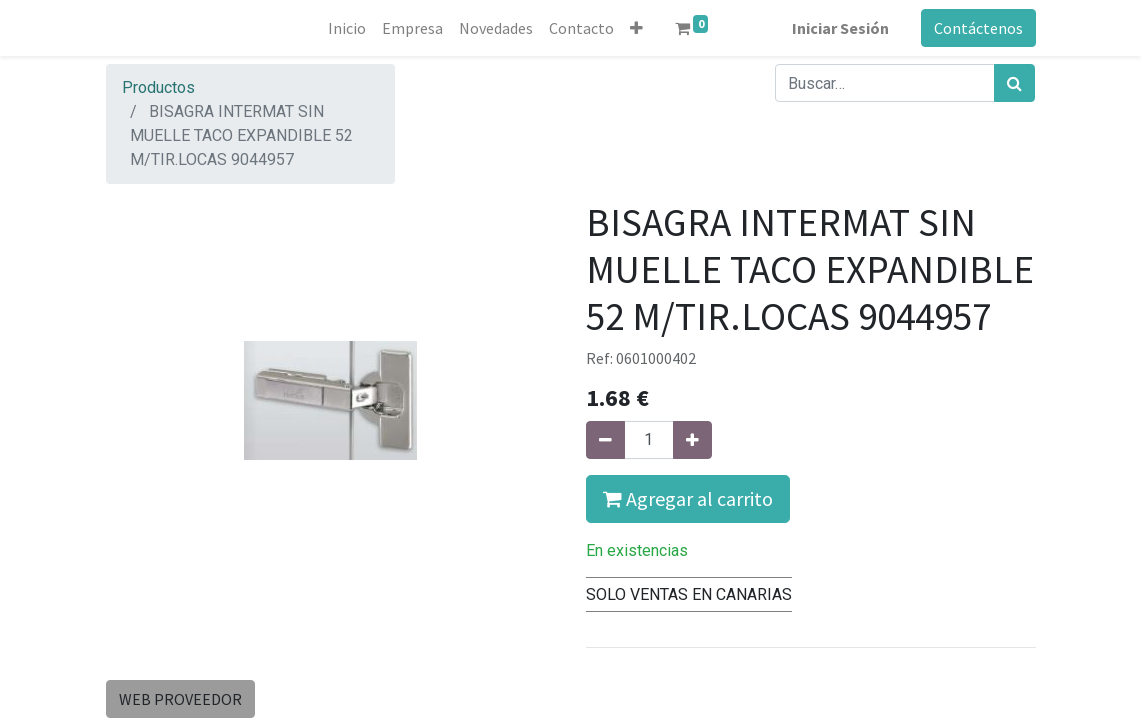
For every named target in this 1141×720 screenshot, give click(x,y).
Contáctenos (978, 28)
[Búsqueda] (1014, 83)
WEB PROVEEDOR (180, 699)
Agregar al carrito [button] (688, 498)
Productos (158, 87)
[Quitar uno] (605, 440)
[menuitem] (347, 28)
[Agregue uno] (692, 440)
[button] (636, 28)
